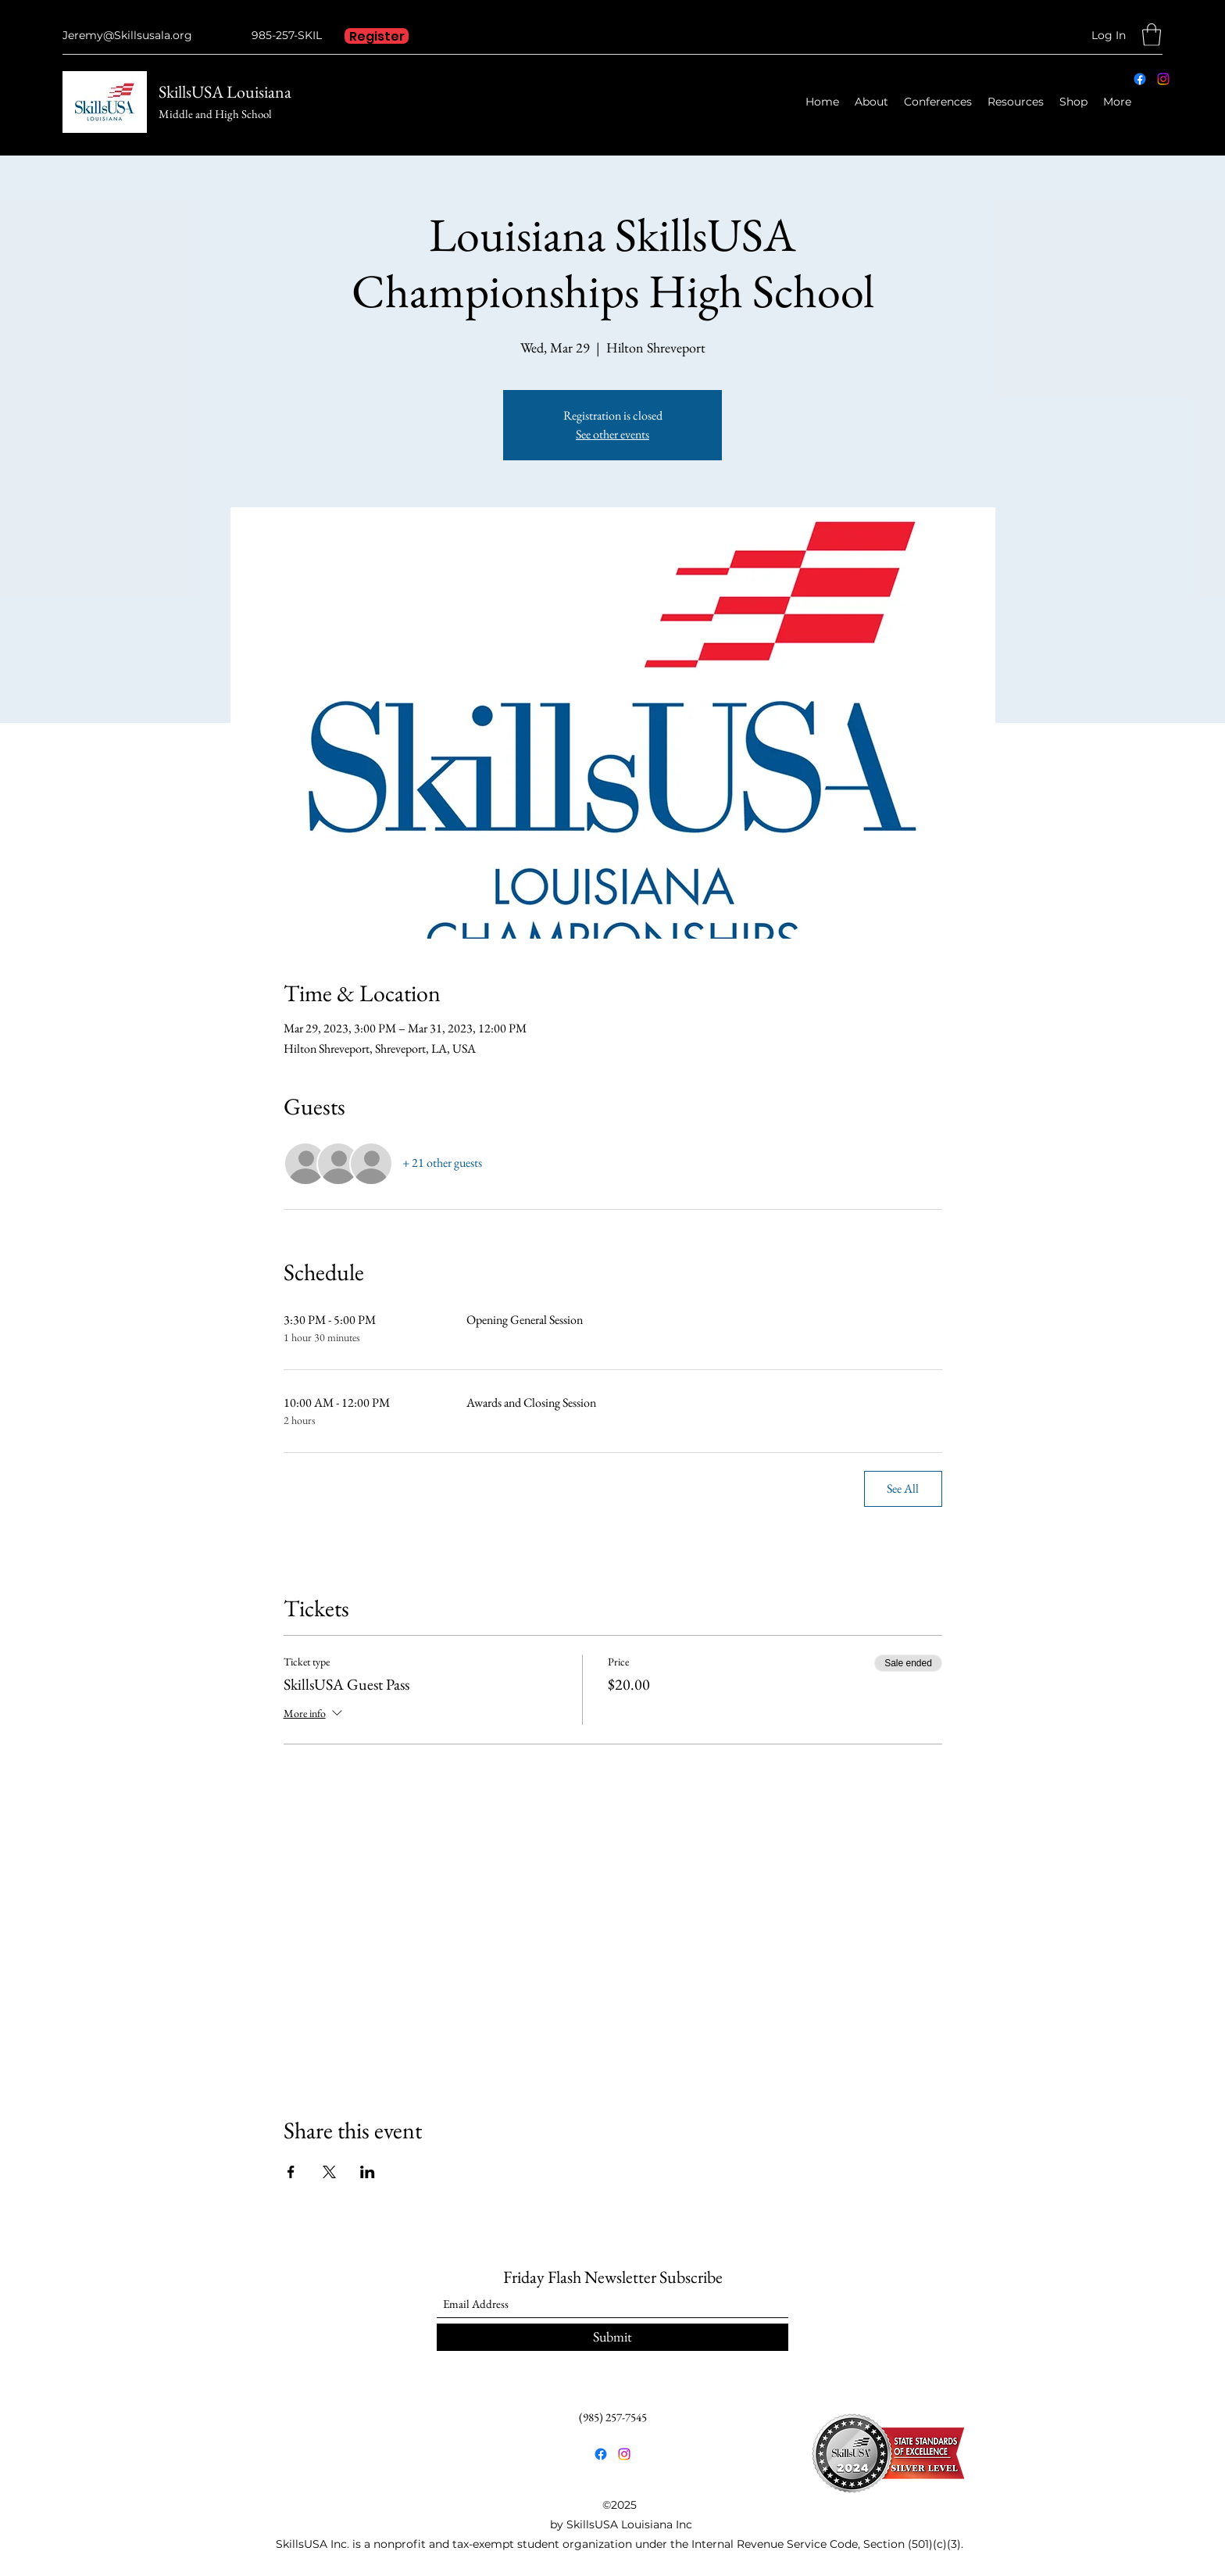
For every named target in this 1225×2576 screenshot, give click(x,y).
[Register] (377, 36)
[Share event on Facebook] (291, 2172)
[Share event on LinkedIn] (367, 2172)
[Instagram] (1163, 79)
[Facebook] (1140, 79)
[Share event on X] (329, 2172)
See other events (612, 434)
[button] (1151, 34)
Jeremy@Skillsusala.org (127, 35)
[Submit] (612, 2337)
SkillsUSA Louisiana (225, 91)
